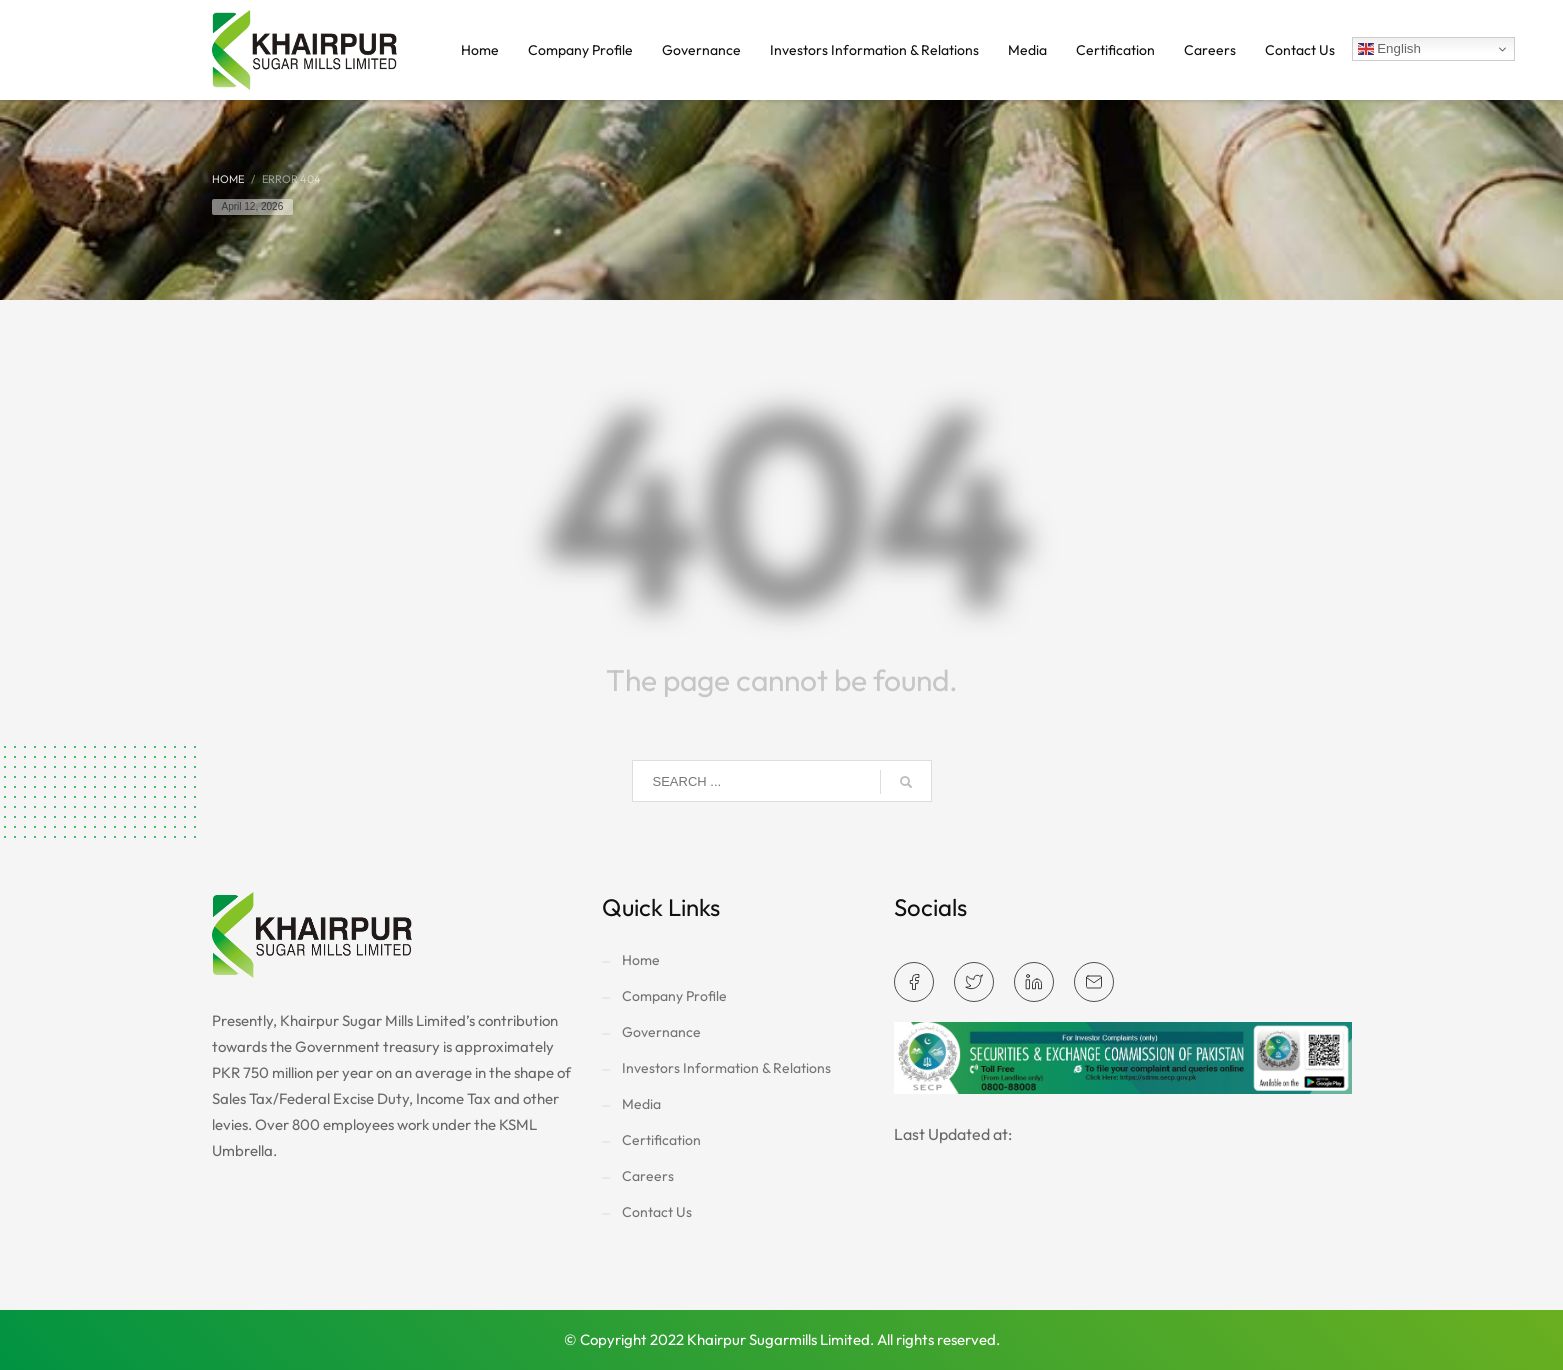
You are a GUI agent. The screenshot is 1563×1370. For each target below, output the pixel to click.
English (1389, 49)
